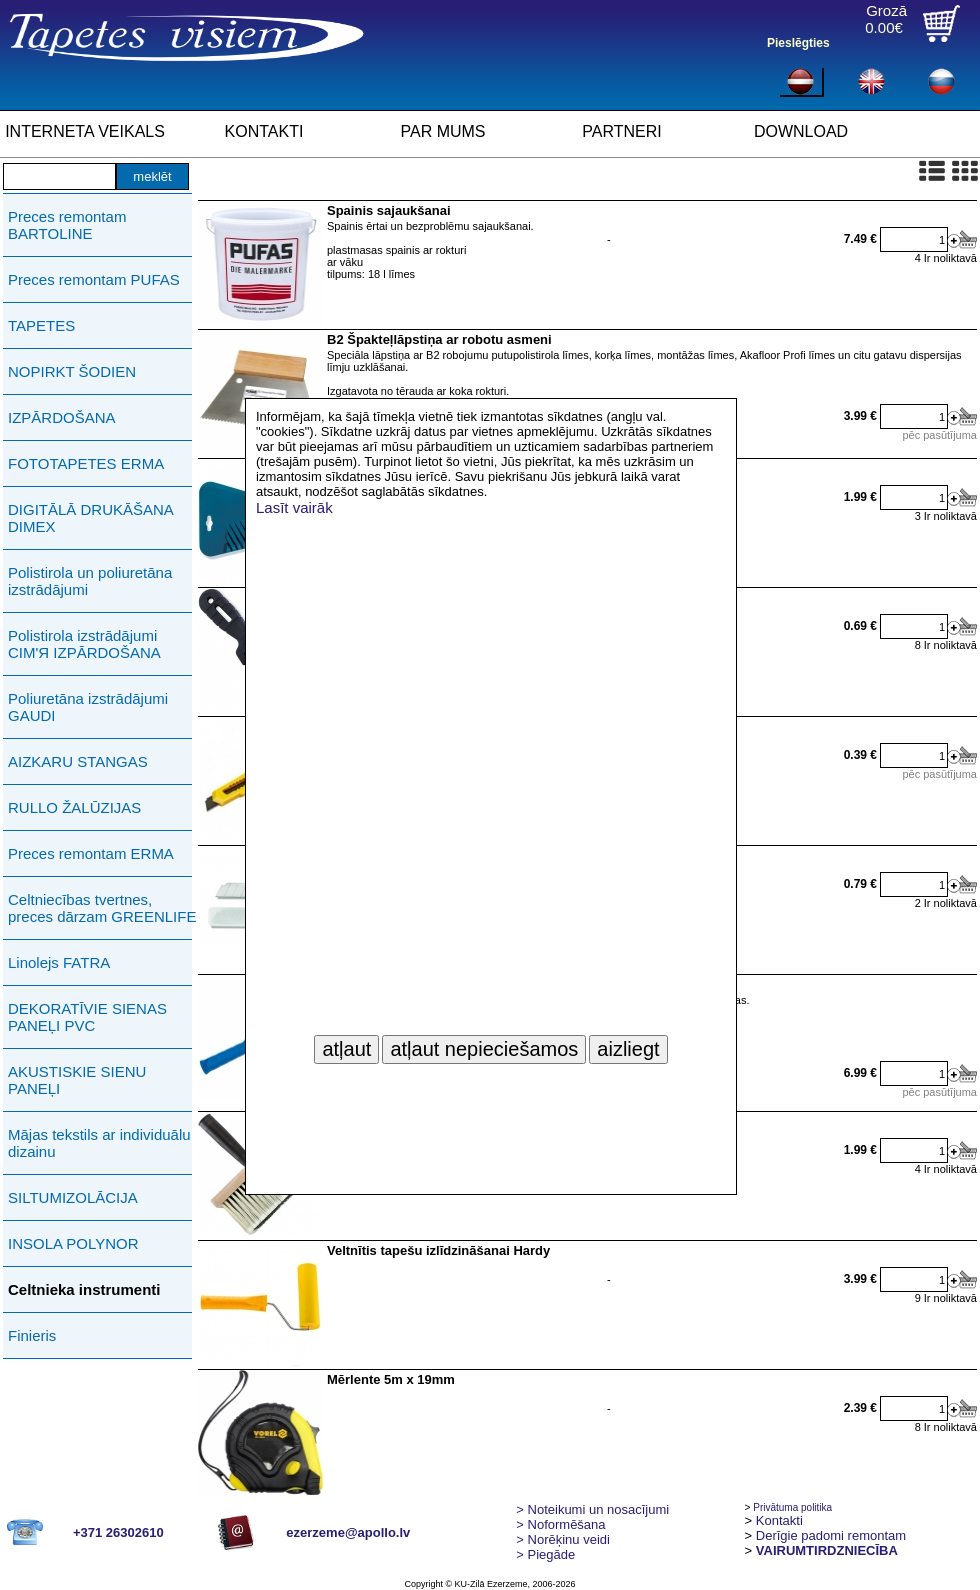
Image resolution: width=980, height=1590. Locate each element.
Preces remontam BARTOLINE (67, 225)
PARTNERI (621, 131)
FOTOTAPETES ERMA (86, 463)
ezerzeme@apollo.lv (348, 1532)
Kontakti (779, 1520)
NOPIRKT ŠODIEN (72, 371)
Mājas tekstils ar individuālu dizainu (99, 1143)
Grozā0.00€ (886, 19)
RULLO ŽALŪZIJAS (74, 807)
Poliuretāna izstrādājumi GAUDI (88, 707)
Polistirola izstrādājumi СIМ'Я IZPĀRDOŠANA (84, 644)
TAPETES (41, 325)
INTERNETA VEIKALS (85, 131)
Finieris (32, 1335)
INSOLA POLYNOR (73, 1243)
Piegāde (545, 1554)
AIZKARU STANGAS (78, 761)
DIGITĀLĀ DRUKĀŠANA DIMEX (90, 518)
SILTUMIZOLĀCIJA (73, 1197)
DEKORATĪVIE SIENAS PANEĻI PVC (87, 1017)
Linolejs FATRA (59, 962)
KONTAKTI (264, 131)
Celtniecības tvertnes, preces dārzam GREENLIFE (102, 908)
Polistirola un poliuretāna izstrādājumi (90, 581)
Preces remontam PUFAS (94, 279)
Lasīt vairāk (294, 507)
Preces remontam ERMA (91, 853)
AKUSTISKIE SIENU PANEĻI (77, 1080)
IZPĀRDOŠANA (62, 417)
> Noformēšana (560, 1524)
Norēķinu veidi (563, 1539)
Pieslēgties (798, 43)
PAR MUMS (442, 131)
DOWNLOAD (801, 131)
